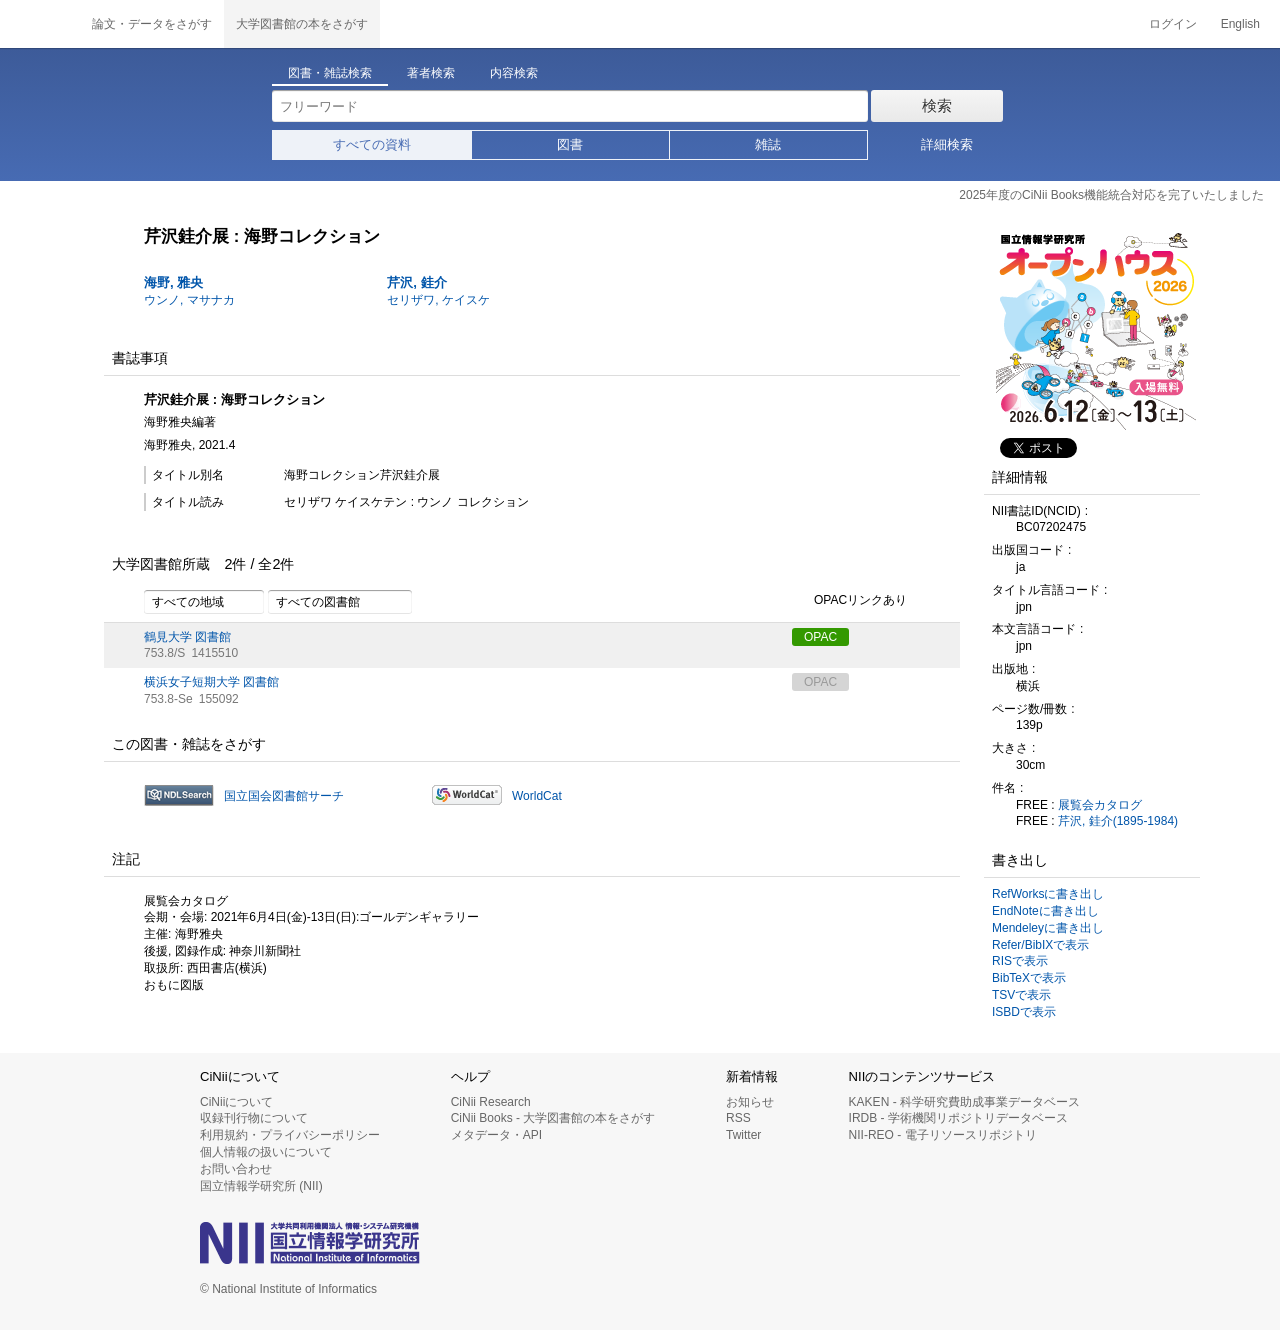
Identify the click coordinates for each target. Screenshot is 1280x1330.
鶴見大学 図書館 (187, 637)
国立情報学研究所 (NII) (261, 1186)
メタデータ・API (496, 1135)
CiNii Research (491, 1102)
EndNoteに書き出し (1045, 911)
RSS (738, 1118)
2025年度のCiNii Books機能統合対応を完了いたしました (1111, 195)
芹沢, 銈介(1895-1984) (1118, 821)
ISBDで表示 (1024, 1012)
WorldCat (537, 796)
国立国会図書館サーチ (284, 796)
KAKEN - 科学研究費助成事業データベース (964, 1102)
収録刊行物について (254, 1118)
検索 (937, 105)
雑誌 (768, 144)
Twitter (743, 1135)
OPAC (820, 637)
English (1240, 24)
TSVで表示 (1021, 995)
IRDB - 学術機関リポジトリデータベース (958, 1118)
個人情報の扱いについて (266, 1152)
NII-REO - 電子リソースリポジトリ (943, 1135)
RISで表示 (1020, 961)
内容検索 (514, 73)
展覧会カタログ (1100, 805)
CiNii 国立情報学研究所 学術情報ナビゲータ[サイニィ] (40, 24)
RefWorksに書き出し (1048, 894)
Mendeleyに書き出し (1048, 928)
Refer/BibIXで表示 (1040, 945)
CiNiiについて (236, 1102)
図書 (570, 144)
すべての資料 (372, 144)
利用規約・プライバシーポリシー (290, 1135)
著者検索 (431, 73)
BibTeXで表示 (1029, 978)
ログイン (1173, 24)
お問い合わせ (236, 1169)
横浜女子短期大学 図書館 (211, 682)
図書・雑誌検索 (330, 73)
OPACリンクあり (849, 601)
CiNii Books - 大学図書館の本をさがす (553, 1118)
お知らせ (750, 1102)
